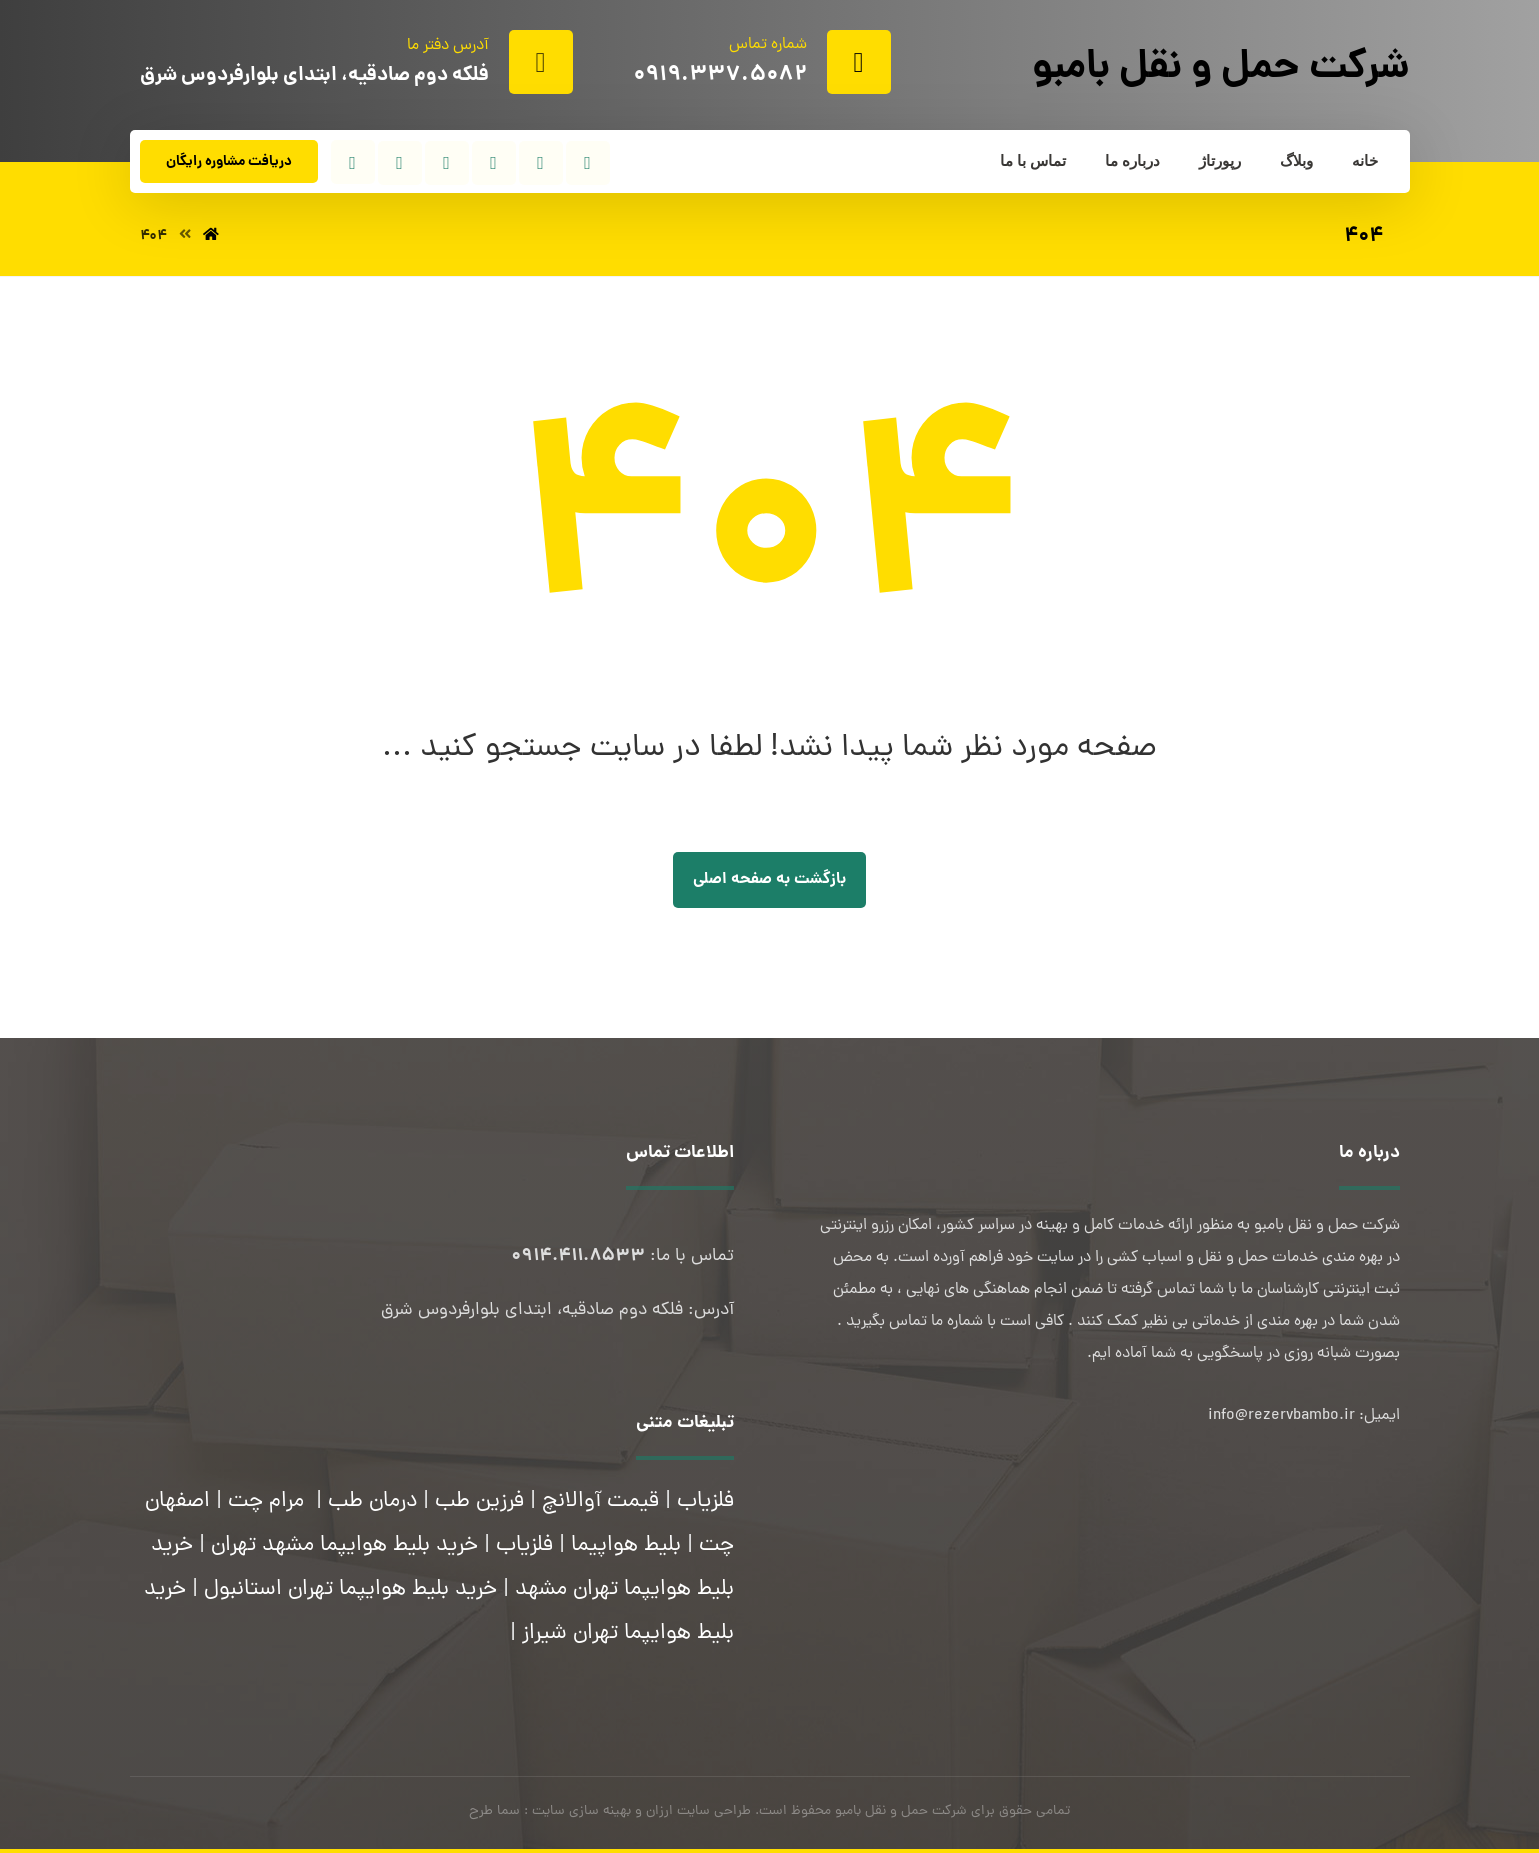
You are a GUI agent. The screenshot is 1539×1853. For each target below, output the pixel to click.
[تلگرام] (447, 163)
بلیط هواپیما (626, 1546)
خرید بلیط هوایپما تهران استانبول (350, 1590)
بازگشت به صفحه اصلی (769, 879)
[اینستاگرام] (494, 163)
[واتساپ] (400, 163)
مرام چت (266, 1502)
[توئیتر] (541, 163)
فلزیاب (705, 1502)
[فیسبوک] (588, 163)
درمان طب (372, 1502)
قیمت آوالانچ (600, 1502)
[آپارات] (353, 162)
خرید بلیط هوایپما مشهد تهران (344, 1546)
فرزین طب (479, 1502)
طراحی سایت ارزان (698, 1811)
